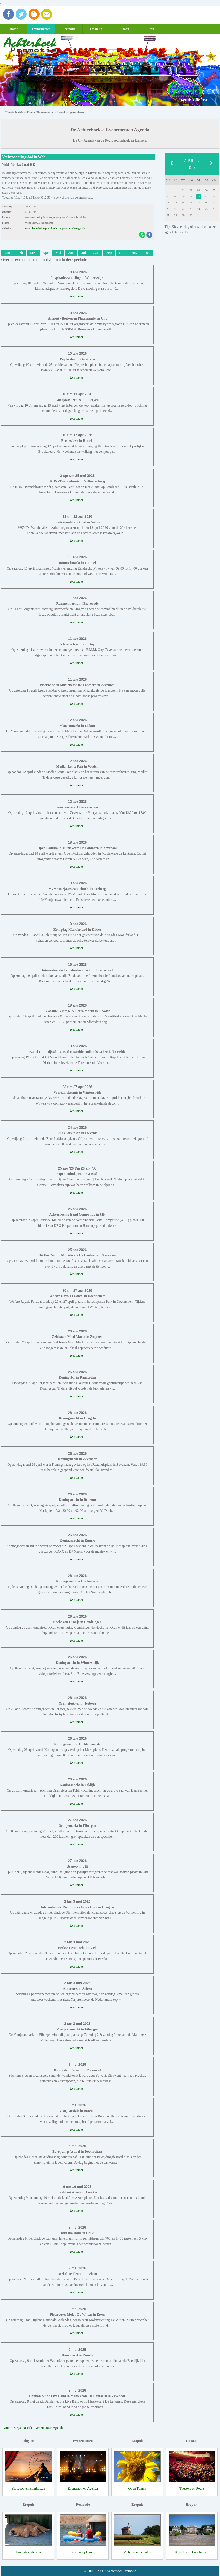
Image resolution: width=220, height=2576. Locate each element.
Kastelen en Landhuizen (191, 2552)
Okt (122, 253)
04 (206, 190)
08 (183, 196)
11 (206, 196)
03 (198, 190)
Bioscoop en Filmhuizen (28, 2488)
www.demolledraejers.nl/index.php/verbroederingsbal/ (55, 228)
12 (213, 196)
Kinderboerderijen (28, 2552)
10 (198, 196)
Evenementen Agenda (83, 2488)
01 (183, 190)
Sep (109, 253)
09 (190, 196)
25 (206, 209)
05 (213, 190)
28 (175, 215)
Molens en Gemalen (137, 2552)
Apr (46, 253)
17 (198, 202)
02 (190, 190)
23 (190, 209)
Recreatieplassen (83, 2552)
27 (168, 215)
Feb (20, 253)
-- (137, 237)
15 (183, 202)
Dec (147, 253)
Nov (134, 253)
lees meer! (77, 296)
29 (183, 215)
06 (168, 196)
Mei (58, 253)
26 (213, 209)
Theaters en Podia (191, 2488)
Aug (96, 253)
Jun (71, 253)
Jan (7, 253)
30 (190, 215)
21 (175, 209)
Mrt (33, 253)
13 (168, 202)
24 (198, 209)
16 (190, 202)
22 (183, 209)
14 (175, 202)
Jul (83, 253)
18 (206, 202)
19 (213, 202)
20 (168, 209)
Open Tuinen (137, 2488)
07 (175, 196)
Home (14, 28)
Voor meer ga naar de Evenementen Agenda (33, 2428)
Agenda (62, 112)
